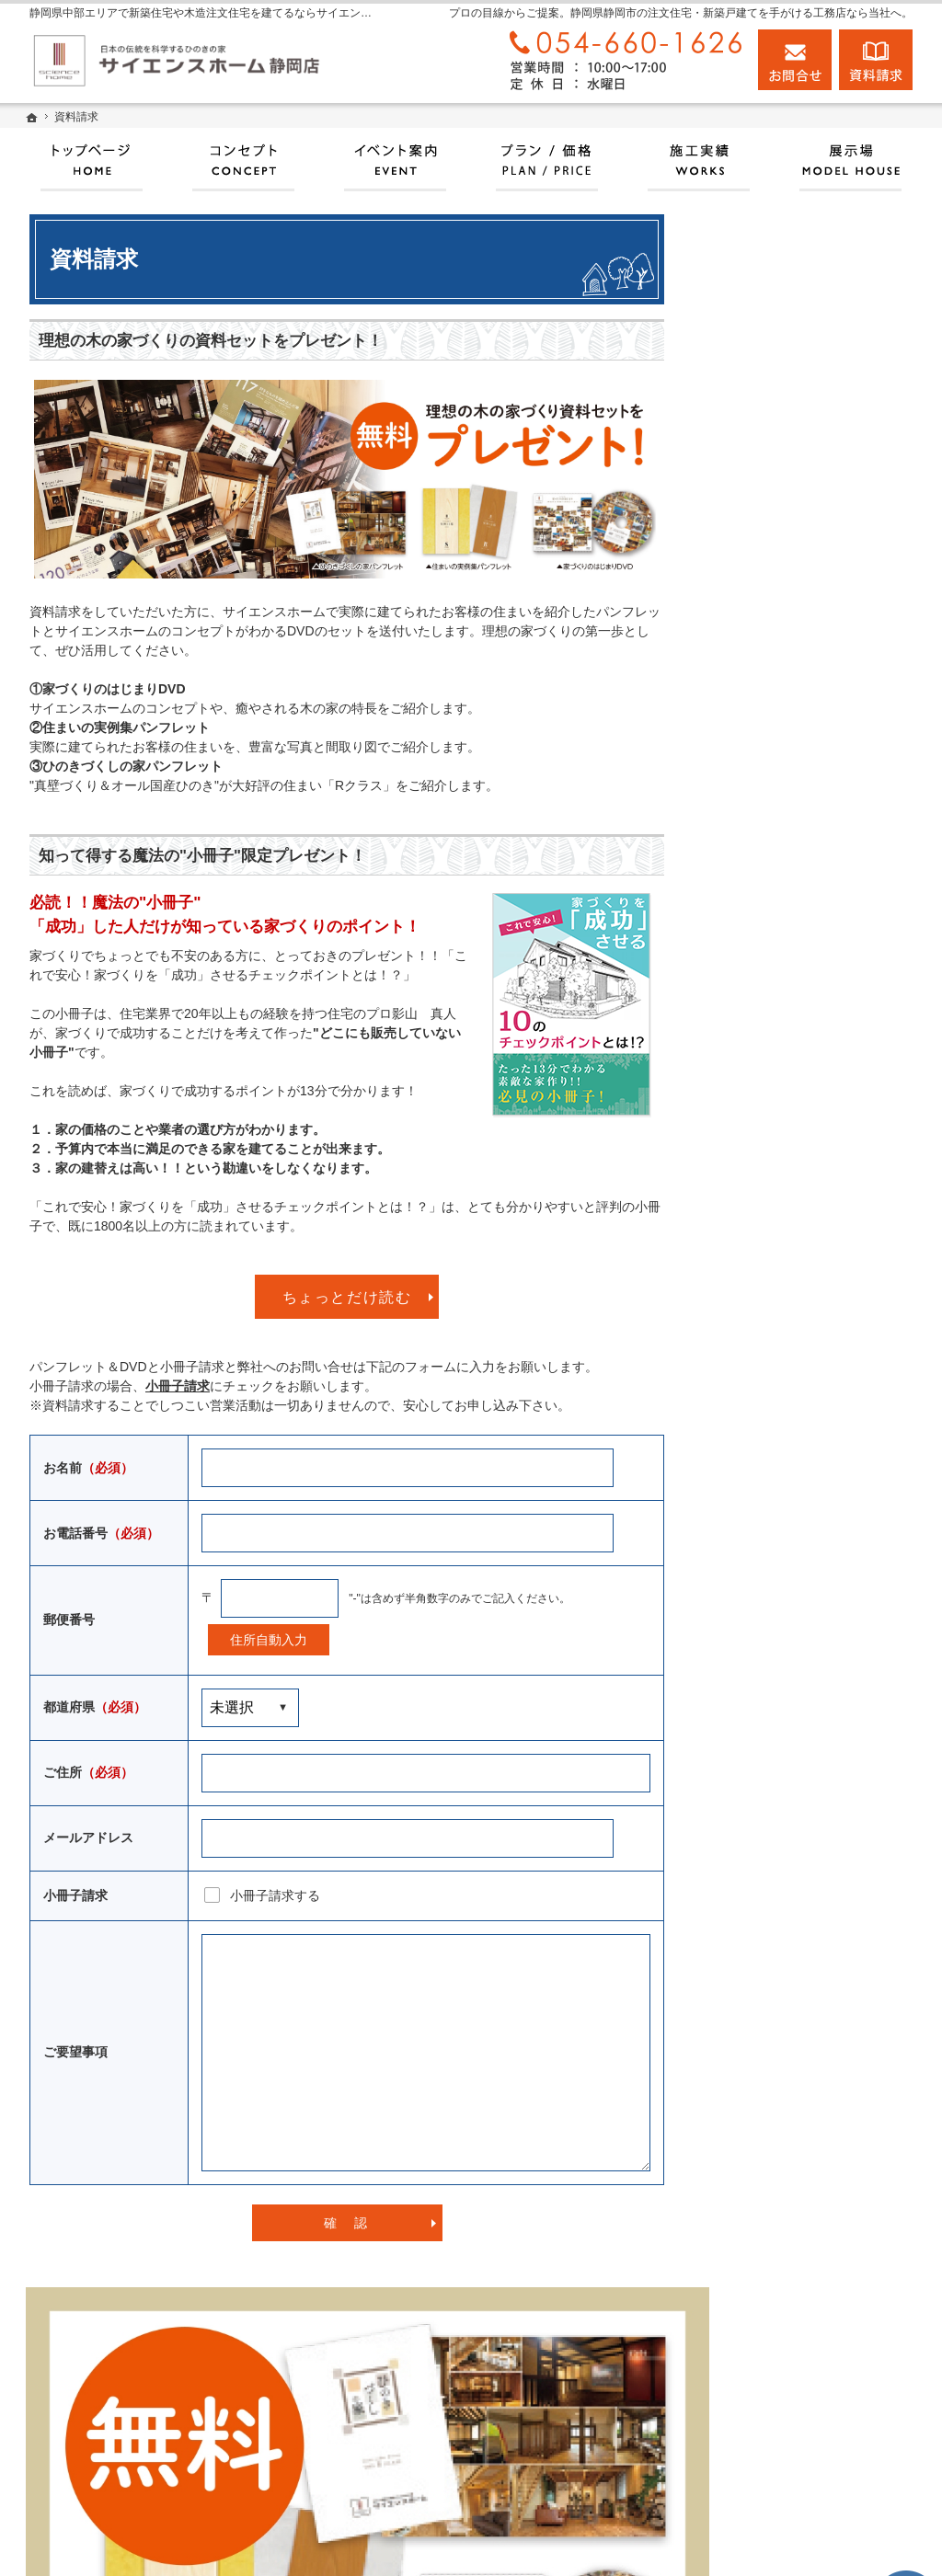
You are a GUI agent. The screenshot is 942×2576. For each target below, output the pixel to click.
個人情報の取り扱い (779, 1867)
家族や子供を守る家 (779, 1364)
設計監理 (747, 1614)
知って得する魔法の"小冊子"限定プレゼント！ (202, 855)
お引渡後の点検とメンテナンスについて (811, 1057)
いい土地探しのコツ (779, 1006)
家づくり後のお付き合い (792, 1407)
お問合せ (795, 59)
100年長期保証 (764, 963)
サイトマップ (759, 1910)
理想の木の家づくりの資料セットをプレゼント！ (211, 340)
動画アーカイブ (766, 1193)
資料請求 (747, 1739)
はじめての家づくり (779, 1321)
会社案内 (747, 1450)
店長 (734, 1576)
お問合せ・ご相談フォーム (816, 2452)
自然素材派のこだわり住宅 (798, 1279)
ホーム (740, 749)
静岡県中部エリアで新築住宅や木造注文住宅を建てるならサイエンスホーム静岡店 (609, 2540)
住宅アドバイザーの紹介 (792, 1535)
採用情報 (747, 1696)
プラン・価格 (759, 878)
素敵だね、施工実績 (779, 1236)
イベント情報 (759, 920)
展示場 (740, 792)
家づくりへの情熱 (772, 1492)
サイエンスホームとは (785, 835)
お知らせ (747, 1653)
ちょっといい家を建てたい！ (805, 1150)
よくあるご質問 (766, 1824)
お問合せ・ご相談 (772, 1782)
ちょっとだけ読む (347, 1296)
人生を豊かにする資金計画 (798, 1108)
